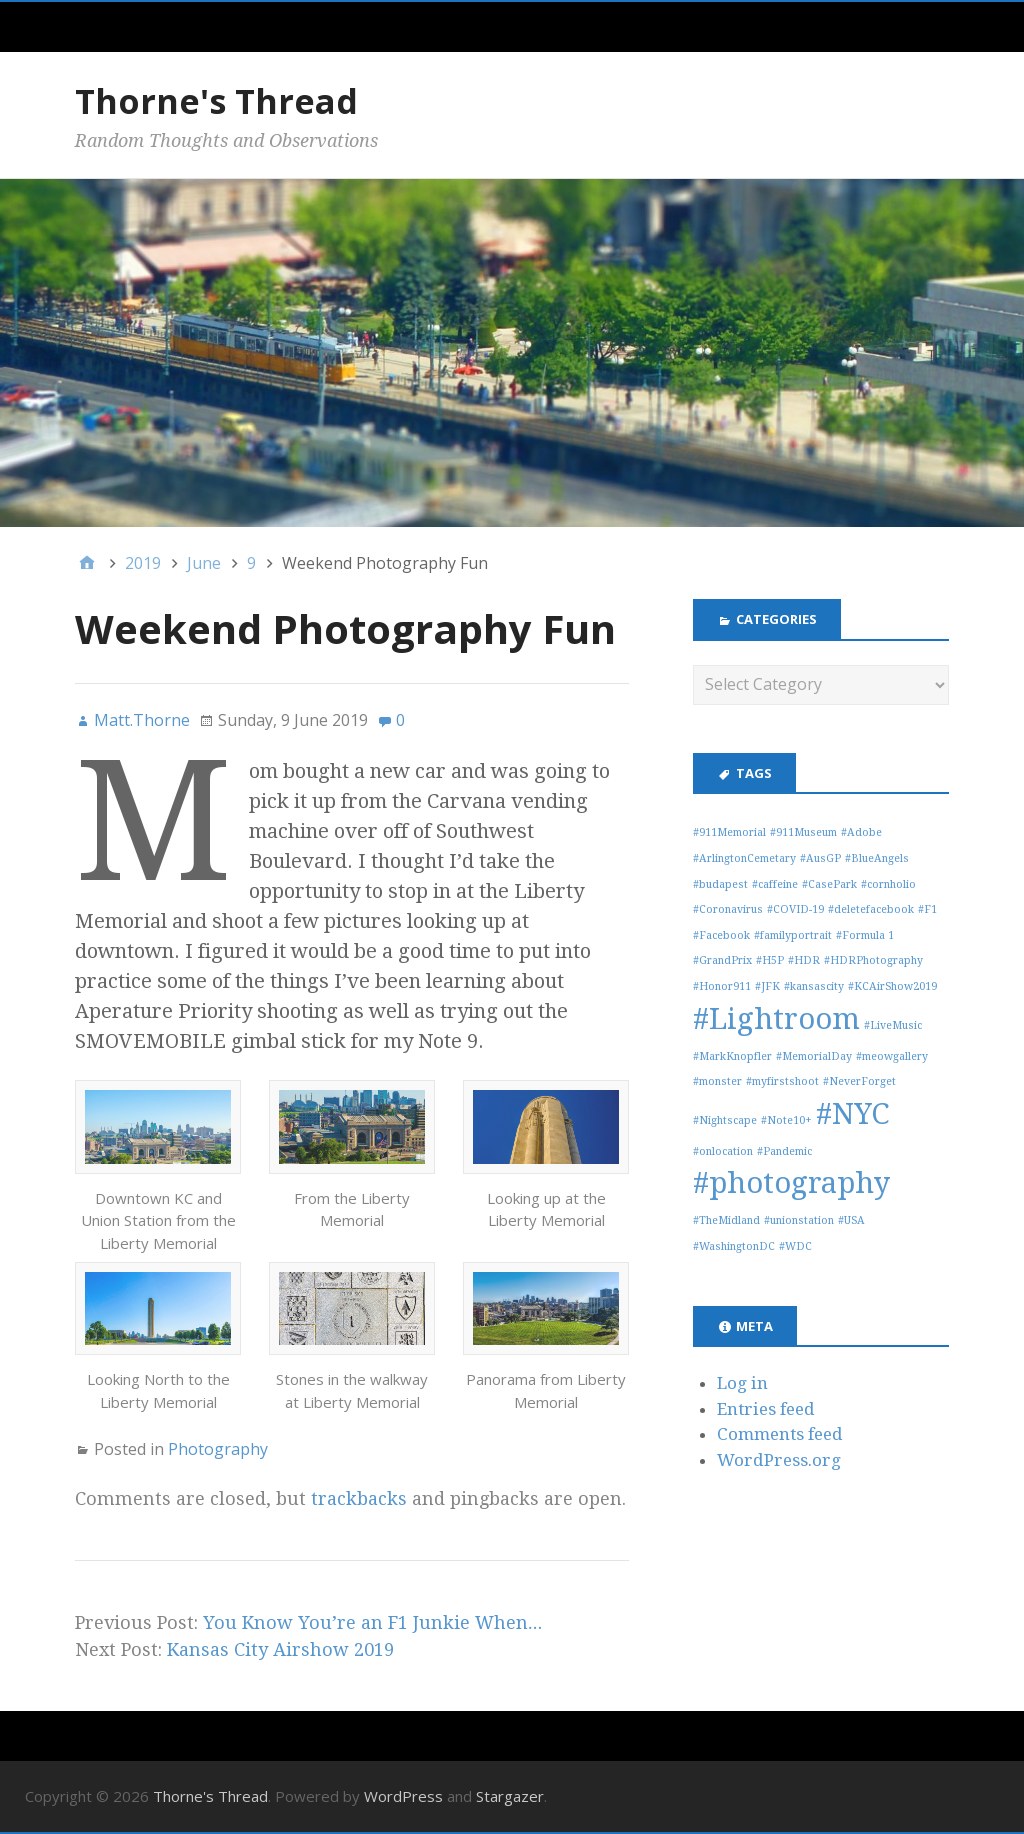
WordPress (403, 1796)
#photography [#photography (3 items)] (791, 1183)
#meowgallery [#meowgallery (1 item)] (892, 1056)
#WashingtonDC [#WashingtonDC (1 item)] (734, 1246)
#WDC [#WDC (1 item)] (795, 1246)
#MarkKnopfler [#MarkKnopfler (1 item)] (732, 1056)
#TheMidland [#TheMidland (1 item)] (726, 1220)
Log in (742, 1383)
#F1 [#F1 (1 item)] (927, 909)
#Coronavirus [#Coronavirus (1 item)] (728, 909)
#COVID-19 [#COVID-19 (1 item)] (795, 909)
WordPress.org (779, 1460)
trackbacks (359, 1498)
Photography (218, 1449)
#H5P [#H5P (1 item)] (770, 960)
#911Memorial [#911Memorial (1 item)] (729, 832)
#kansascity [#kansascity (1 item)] (814, 986)
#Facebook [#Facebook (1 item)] (721, 935)
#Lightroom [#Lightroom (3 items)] (776, 1019)
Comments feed (780, 1434)
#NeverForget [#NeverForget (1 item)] (859, 1081)
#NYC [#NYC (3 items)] (852, 1114)
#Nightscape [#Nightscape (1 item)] (725, 1120)
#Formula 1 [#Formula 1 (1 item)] (865, 935)
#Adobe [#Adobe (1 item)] (861, 832)
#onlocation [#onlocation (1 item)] (723, 1151)
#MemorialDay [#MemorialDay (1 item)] (814, 1056)
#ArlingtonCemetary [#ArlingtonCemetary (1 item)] (744, 858)
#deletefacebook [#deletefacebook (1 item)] (871, 909)
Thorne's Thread (216, 101)
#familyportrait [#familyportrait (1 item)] (793, 935)
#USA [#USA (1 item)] (851, 1220)
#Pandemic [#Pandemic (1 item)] (784, 1151)
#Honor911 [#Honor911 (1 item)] (722, 986)
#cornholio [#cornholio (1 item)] (888, 884)
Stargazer (510, 1796)
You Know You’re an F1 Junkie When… (372, 1622)
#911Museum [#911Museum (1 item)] (803, 832)
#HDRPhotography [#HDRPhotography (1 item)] (873, 960)
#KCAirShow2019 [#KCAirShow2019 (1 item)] (892, 986)
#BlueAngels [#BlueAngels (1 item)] (877, 858)
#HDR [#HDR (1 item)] (804, 960)
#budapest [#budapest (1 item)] (720, 884)
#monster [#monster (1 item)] (717, 1081)
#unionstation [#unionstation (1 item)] (799, 1220)
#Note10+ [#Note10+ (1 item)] (786, 1120)
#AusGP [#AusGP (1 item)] (820, 858)
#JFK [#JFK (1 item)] (767, 986)
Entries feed (766, 1409)
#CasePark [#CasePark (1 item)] (829, 884)
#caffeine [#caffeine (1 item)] (775, 884)
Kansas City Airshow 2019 (280, 1649)
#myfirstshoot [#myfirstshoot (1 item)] (782, 1081)
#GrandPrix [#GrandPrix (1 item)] (722, 960)
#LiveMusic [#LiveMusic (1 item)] (893, 1025)
